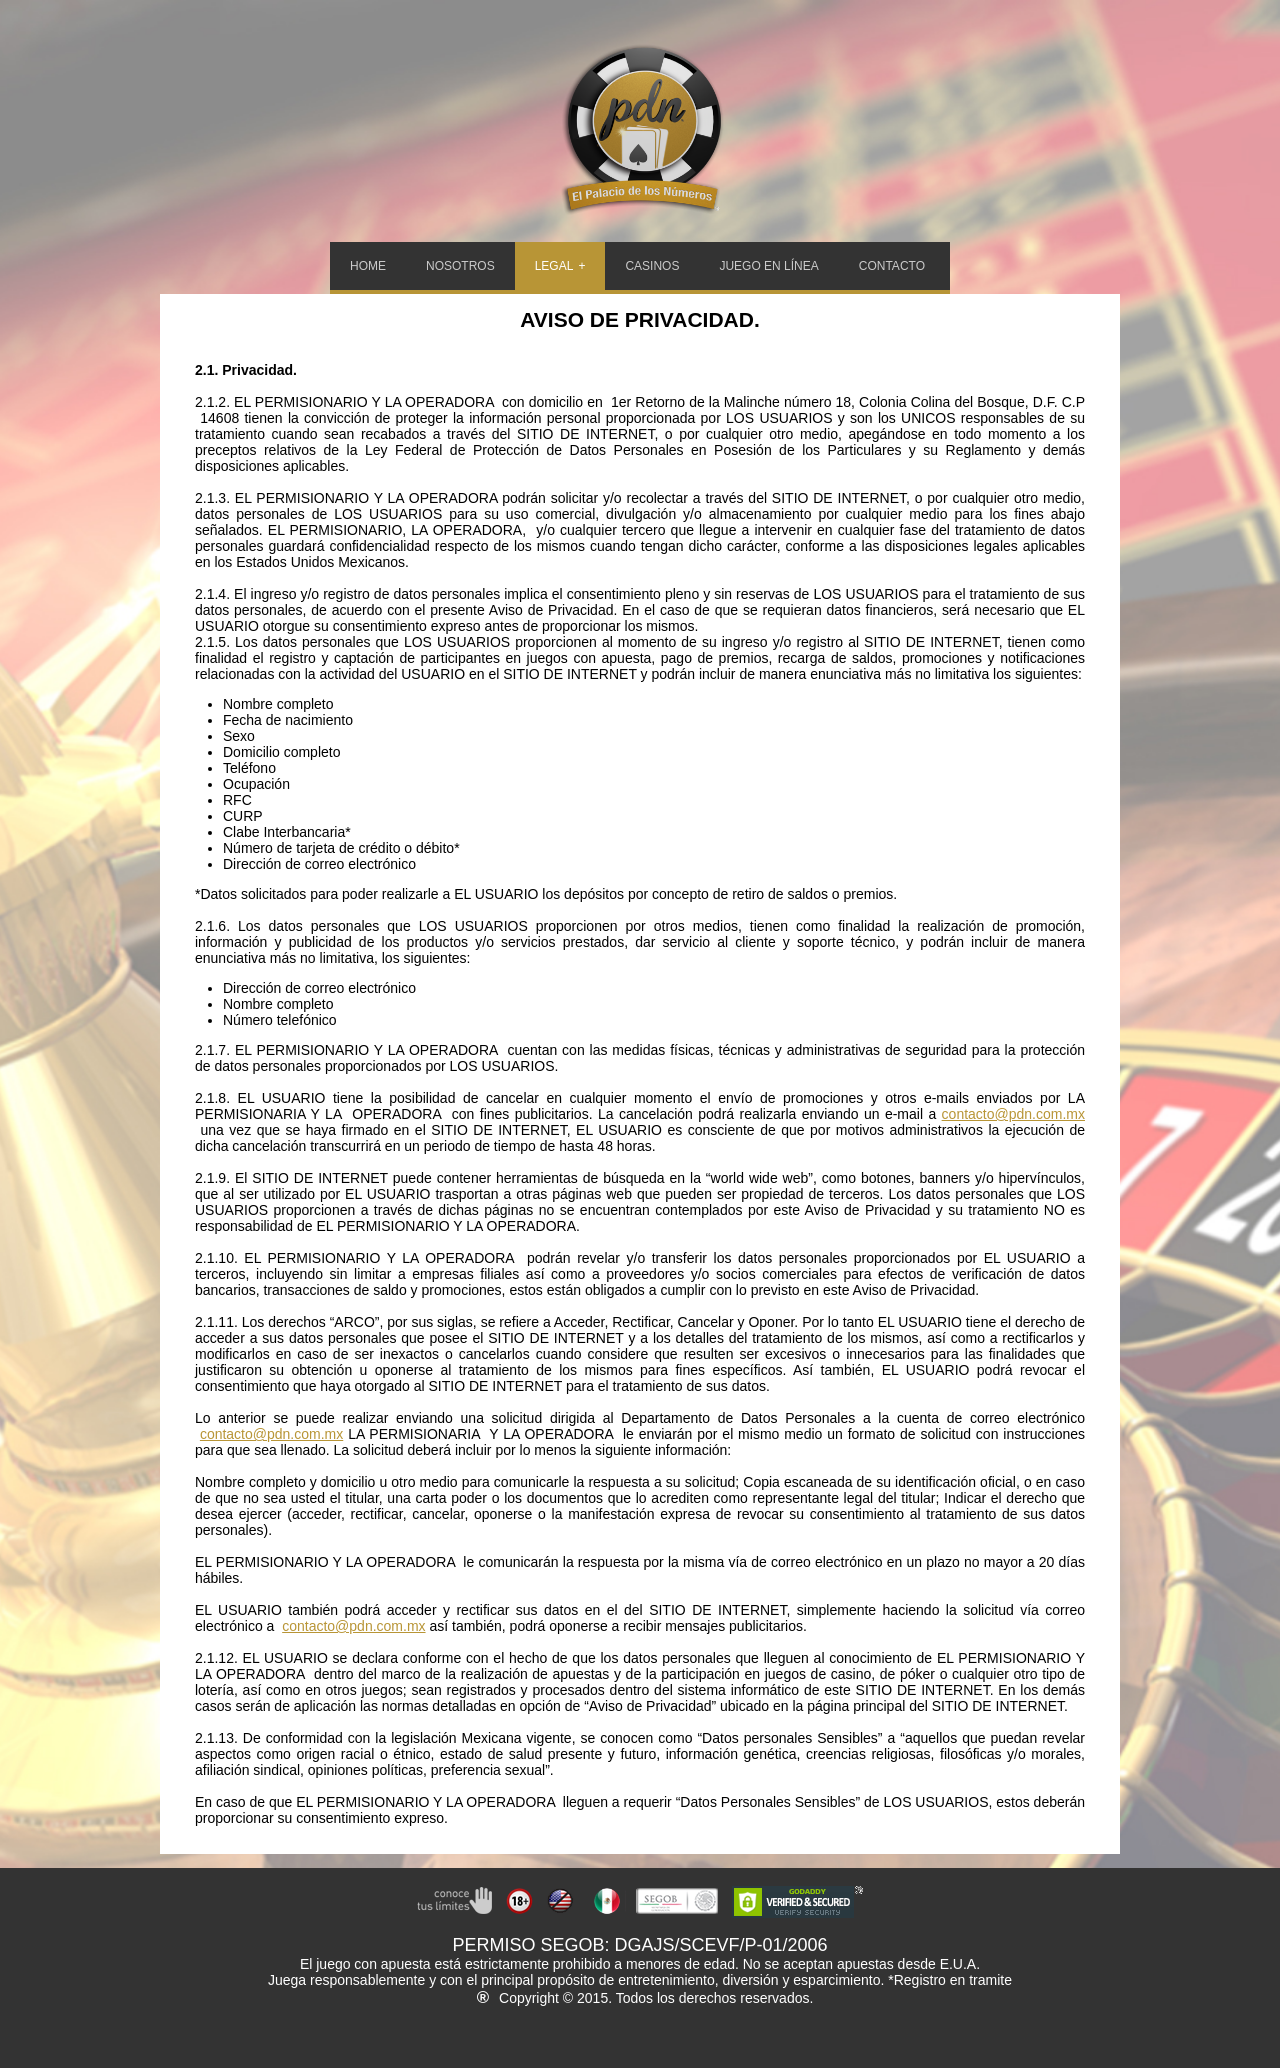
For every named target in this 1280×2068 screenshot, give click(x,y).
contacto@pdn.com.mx (1013, 1114)
